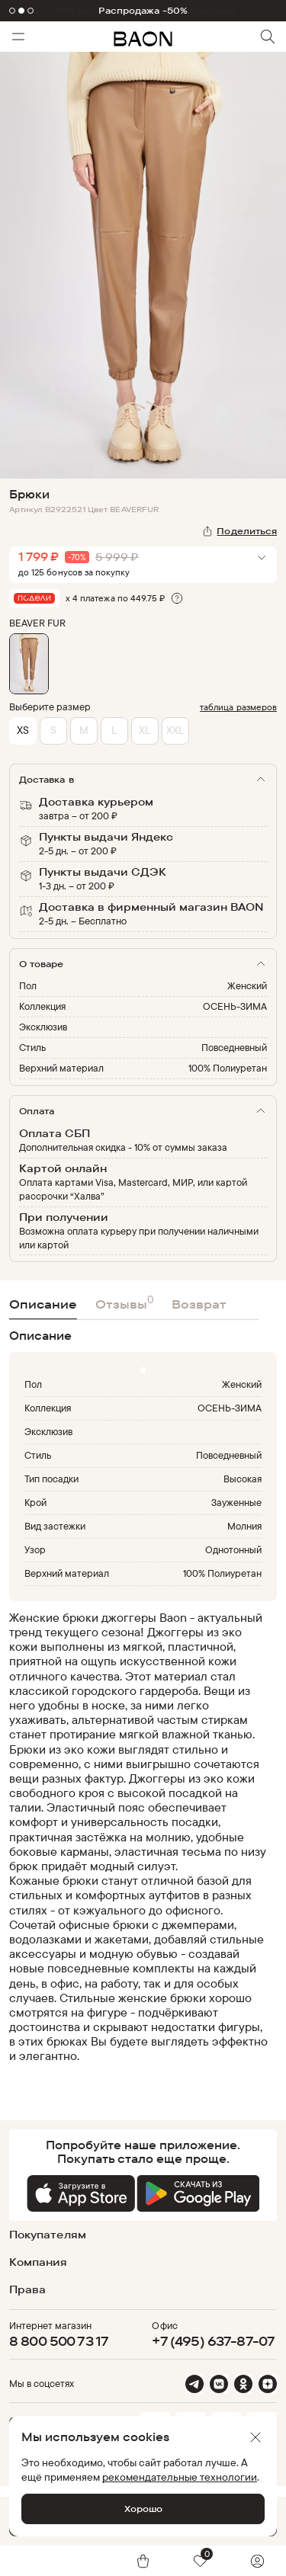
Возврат (199, 1304)
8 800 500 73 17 (58, 2341)
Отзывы (124, 1302)
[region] (138, 1844)
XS (23, 729)
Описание (43, 1304)
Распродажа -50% (143, 10)
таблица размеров (238, 707)
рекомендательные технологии (179, 2476)
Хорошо (143, 2508)
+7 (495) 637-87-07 (213, 2341)
